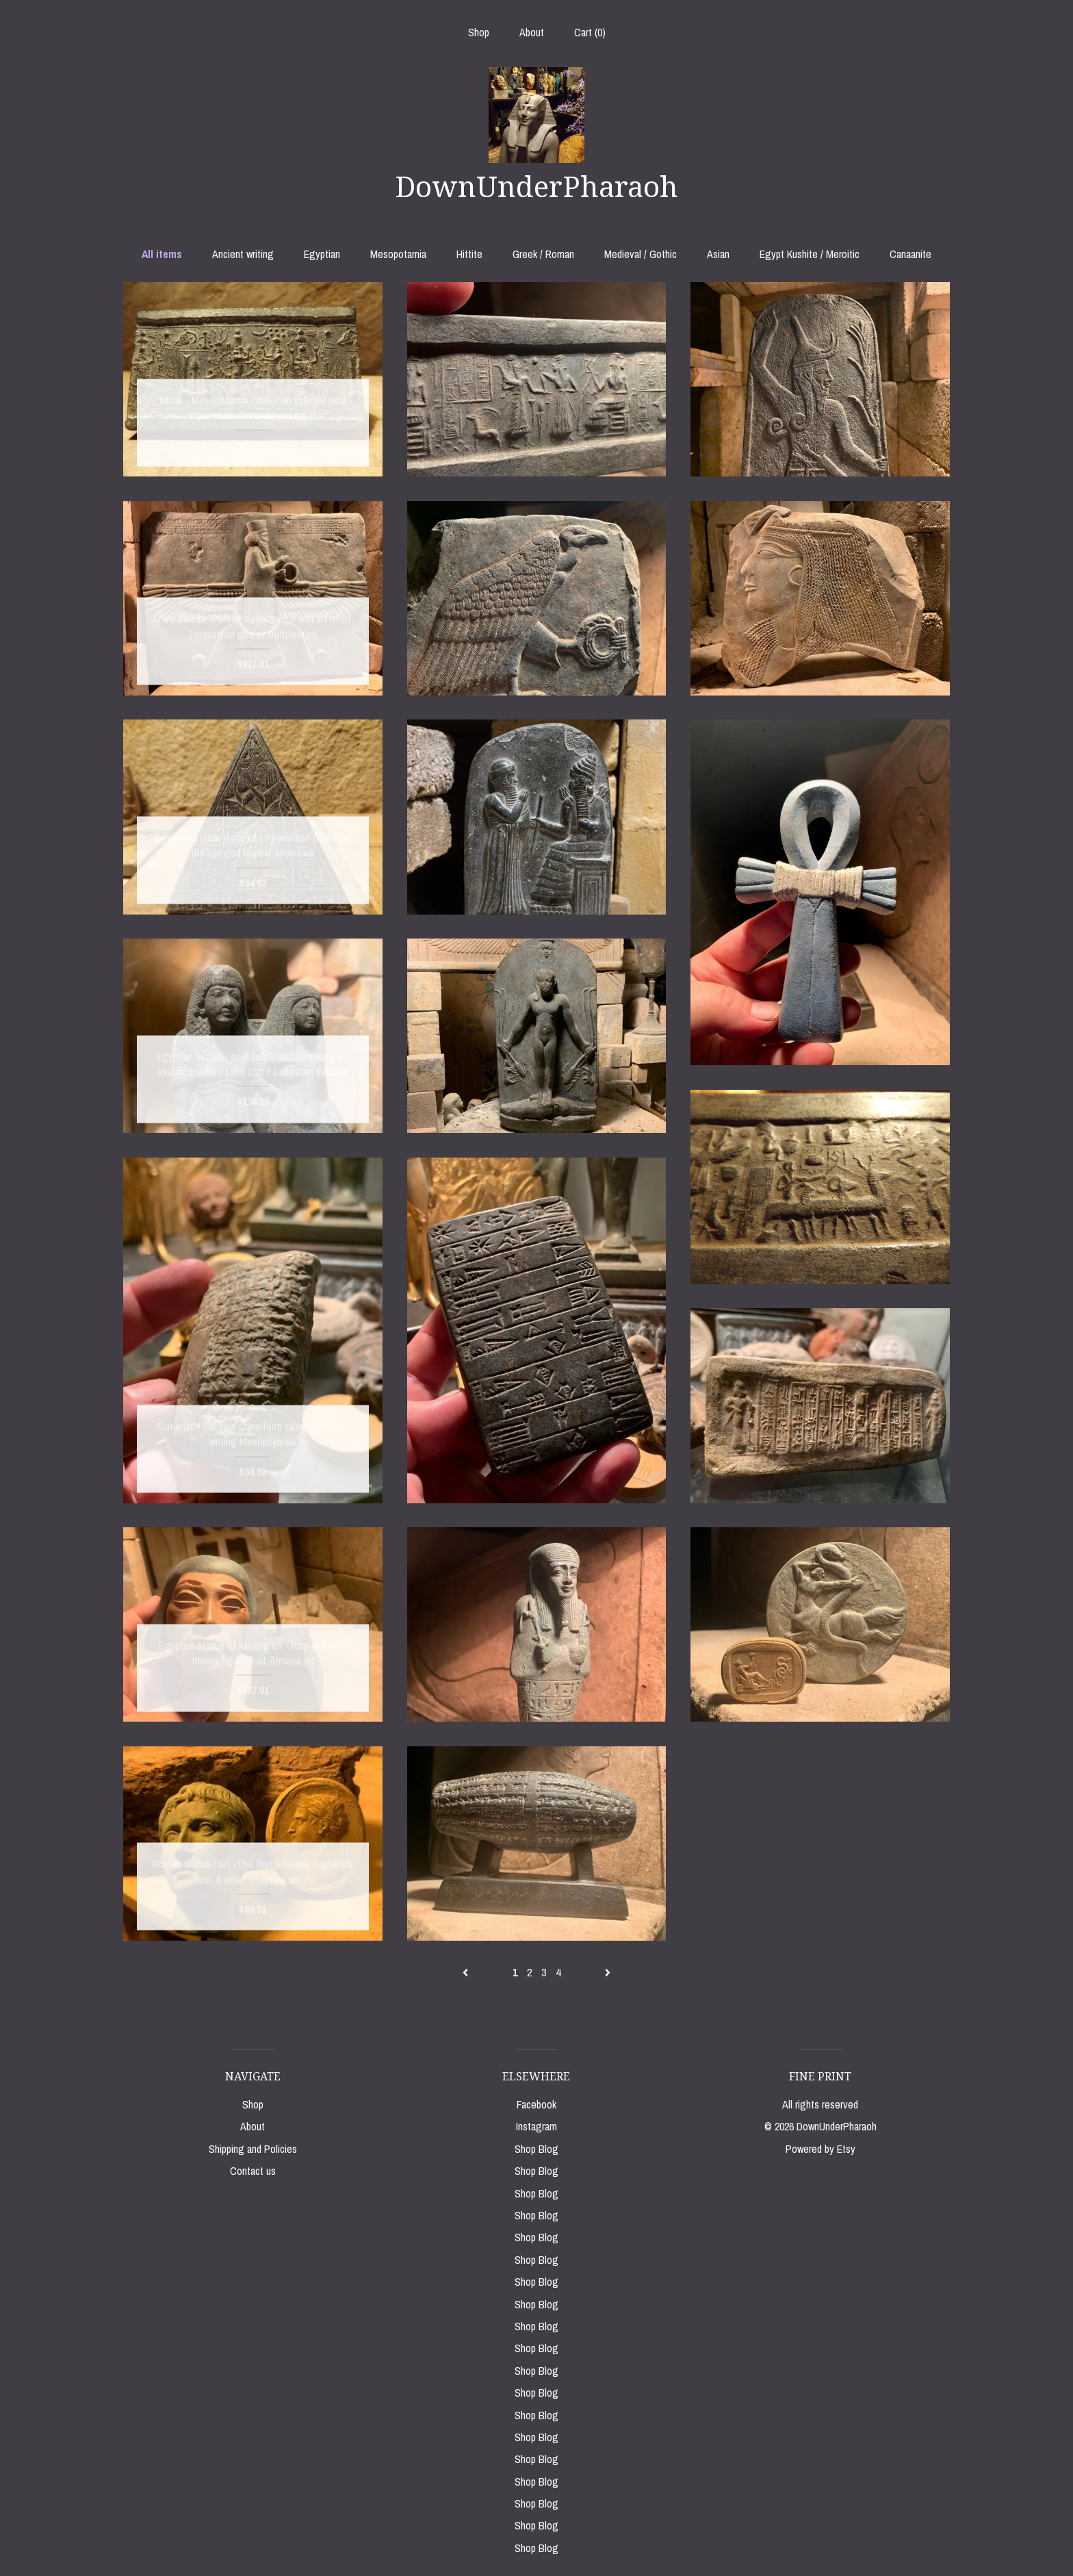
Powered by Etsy (820, 2148)
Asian (718, 254)
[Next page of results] (607, 1972)
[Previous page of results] (466, 1972)
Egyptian (322, 254)
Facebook (536, 2104)
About (531, 32)
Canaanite (910, 254)
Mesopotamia (398, 254)
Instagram (536, 2126)
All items (162, 254)
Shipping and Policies (253, 2148)
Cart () (590, 32)
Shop (478, 32)
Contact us (253, 2170)
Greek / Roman (543, 254)
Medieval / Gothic (640, 254)
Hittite (469, 254)
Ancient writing (243, 254)
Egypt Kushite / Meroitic (809, 254)
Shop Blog (536, 2148)
